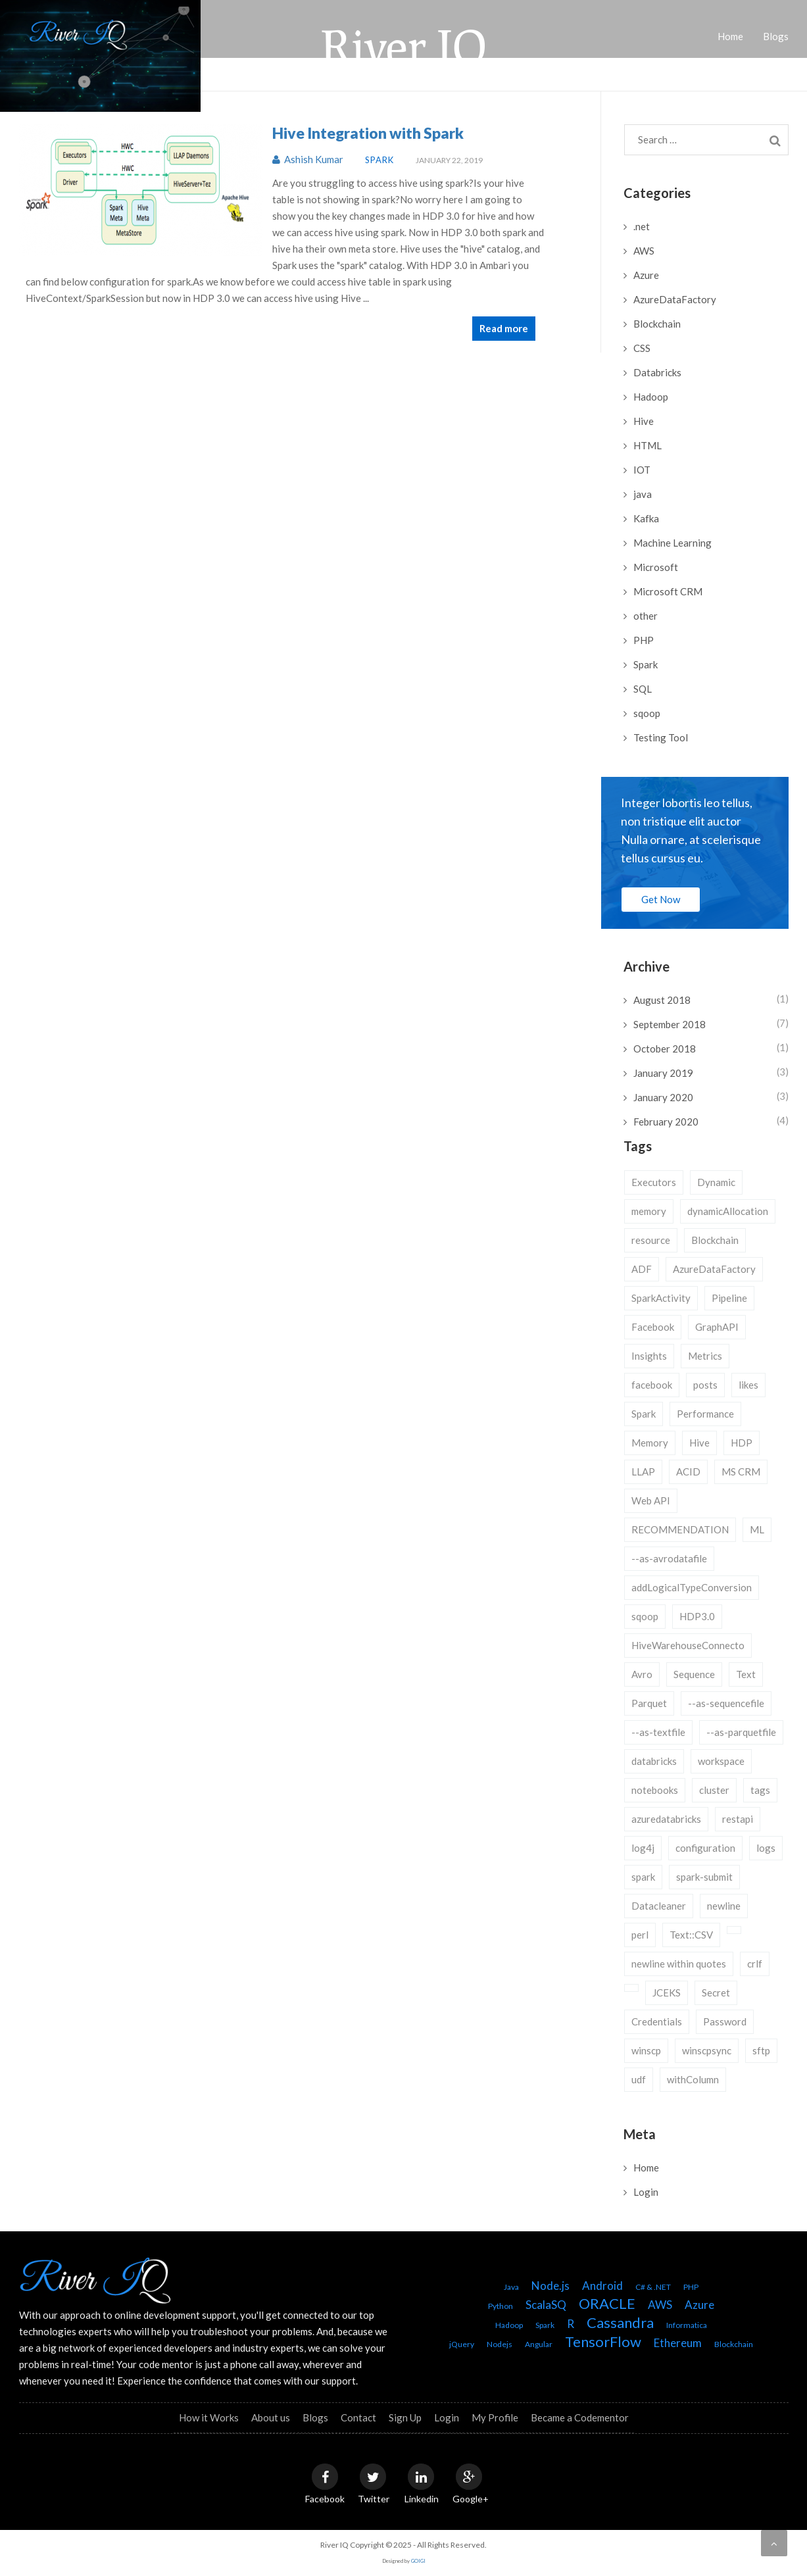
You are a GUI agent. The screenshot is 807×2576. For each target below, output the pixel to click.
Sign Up (405, 2417)
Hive (643, 421)
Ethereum (678, 2343)
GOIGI (418, 2561)
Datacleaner (658, 1906)
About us (270, 2417)
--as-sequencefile (726, 1703)
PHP (643, 640)
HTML (647, 445)
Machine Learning (672, 543)
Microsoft (655, 567)
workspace (721, 1761)
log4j (642, 1848)
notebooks (654, 1790)
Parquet (649, 1703)
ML (757, 1529)
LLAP (643, 1471)
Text (746, 1674)
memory (648, 1211)
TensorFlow (603, 2341)
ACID (688, 1471)
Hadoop (650, 397)
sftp (761, 2050)
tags (760, 1790)
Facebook (652, 1327)
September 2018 (669, 1024)
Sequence (694, 1674)
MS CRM (740, 1471)
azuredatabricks (666, 1819)
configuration (705, 1848)
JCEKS (666, 1992)
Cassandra (620, 2322)
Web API (650, 1500)
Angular (538, 2344)
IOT (641, 470)
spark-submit (704, 1877)
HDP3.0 (697, 1616)
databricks (654, 1761)
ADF (641, 1269)
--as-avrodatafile (669, 1558)
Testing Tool (660, 737)
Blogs (315, 2417)
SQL (642, 689)
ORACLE (607, 2303)
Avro (641, 1674)
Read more (503, 328)
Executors (653, 1182)
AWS (643, 251)
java (642, 494)
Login (645, 2192)
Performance (705, 1414)
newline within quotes (678, 1963)
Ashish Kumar (308, 159)
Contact (358, 2417)
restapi (737, 1819)
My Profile (495, 2417)
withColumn (693, 2079)
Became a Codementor (580, 2417)
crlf (754, 1963)
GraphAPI (717, 1327)
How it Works (209, 2417)
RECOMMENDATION (680, 1529)
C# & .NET (653, 2287)
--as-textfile (658, 1732)
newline (724, 1906)
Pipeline (729, 1298)
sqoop (646, 713)
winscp (646, 2050)
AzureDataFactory (674, 299)
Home (646, 2167)
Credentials (656, 2021)
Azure (646, 275)
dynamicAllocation (727, 1211)
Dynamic (716, 1182)
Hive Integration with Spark (368, 133)
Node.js (550, 2285)
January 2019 (663, 1073)
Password (724, 2021)
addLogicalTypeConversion (691, 1587)
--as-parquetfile (741, 1732)
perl (639, 1935)
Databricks (657, 372)
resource (650, 1240)
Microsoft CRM (667, 591)
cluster (714, 1790)
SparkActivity (661, 1298)
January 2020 (663, 1097)
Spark (379, 160)
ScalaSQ (546, 2305)
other (645, 616)
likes (748, 1385)
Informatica (686, 2325)
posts (705, 1385)
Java (511, 2287)
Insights (649, 1356)
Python (500, 2306)
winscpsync (706, 2050)
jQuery (461, 2344)
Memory (649, 1443)
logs (765, 1848)
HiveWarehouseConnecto (688, 1645)
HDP (741, 1443)
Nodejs (499, 2344)
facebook (651, 1385)
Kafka (646, 518)
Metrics (705, 1356)
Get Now (660, 899)
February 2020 (665, 1121)
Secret (716, 1992)
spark (643, 1877)
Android (602, 2285)
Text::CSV (691, 1935)
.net (641, 226)
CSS (641, 348)
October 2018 (664, 1048)
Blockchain (657, 324)
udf (638, 2079)
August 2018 (662, 1000)
